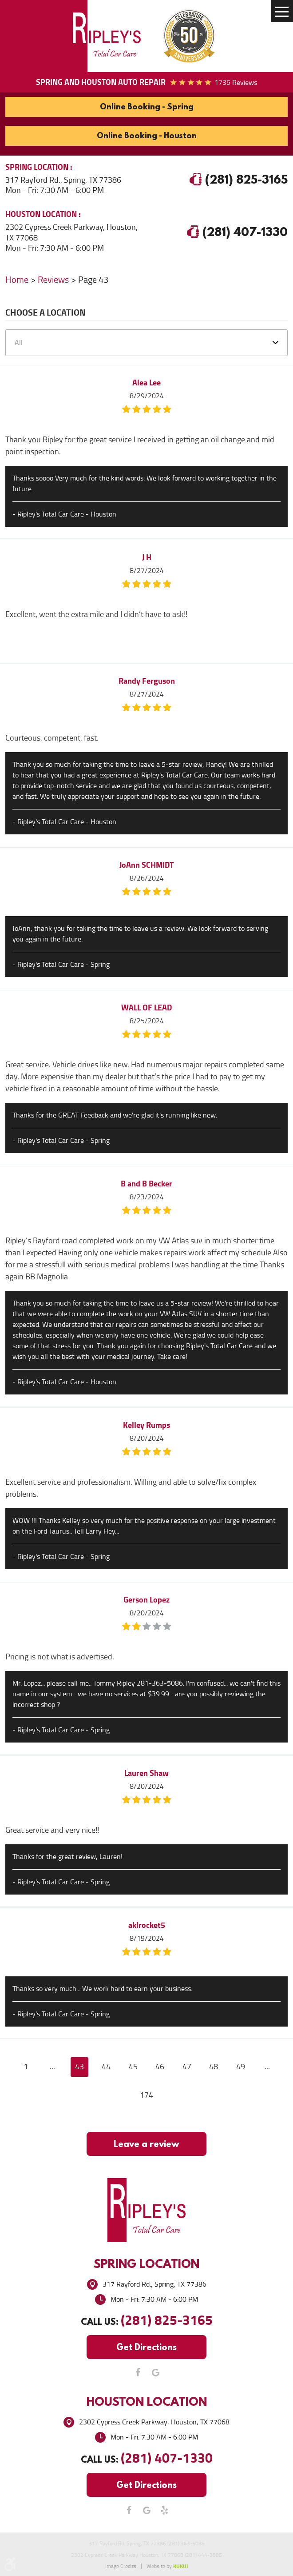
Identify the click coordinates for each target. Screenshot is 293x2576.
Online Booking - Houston (147, 135)
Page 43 (93, 279)
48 (213, 2066)
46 (159, 2066)
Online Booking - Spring (147, 106)
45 (133, 2066)
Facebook (137, 2372)
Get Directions (146, 2347)
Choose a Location (45, 313)
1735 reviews (235, 82)
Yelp (164, 2510)
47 (186, 2066)
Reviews (53, 279)
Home (16, 279)
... (52, 2066)
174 (146, 2095)
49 (240, 2066)
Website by (167, 2566)
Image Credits (120, 2566)
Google (155, 2372)
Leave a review (146, 2144)
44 (106, 2066)
